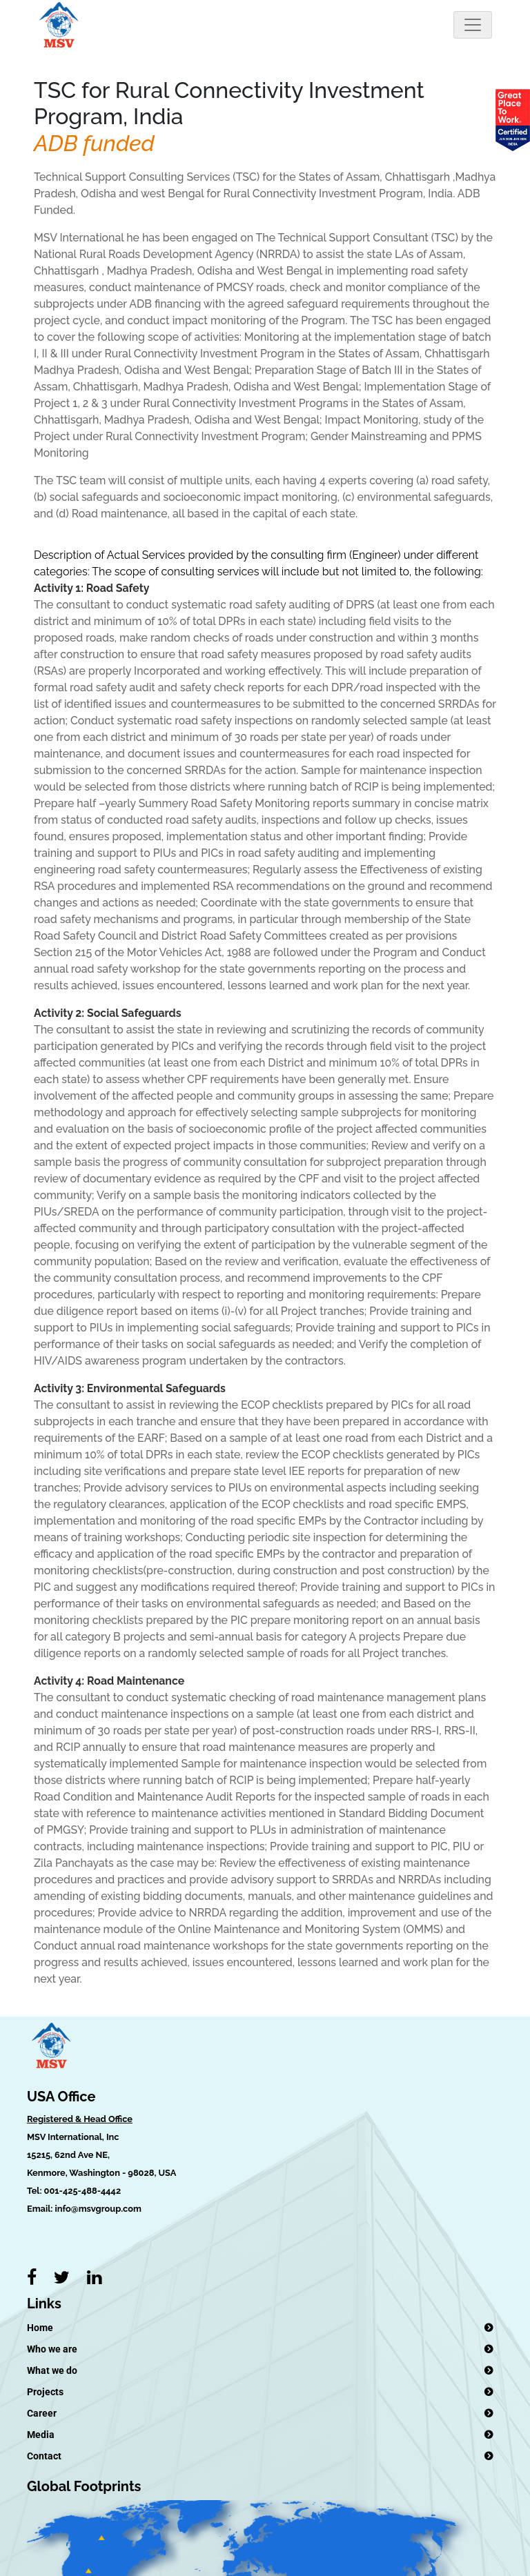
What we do (52, 2370)
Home (40, 2327)
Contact (44, 2455)
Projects (45, 2391)
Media (41, 2434)
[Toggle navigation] (472, 25)
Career (42, 2413)
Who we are (52, 2349)
